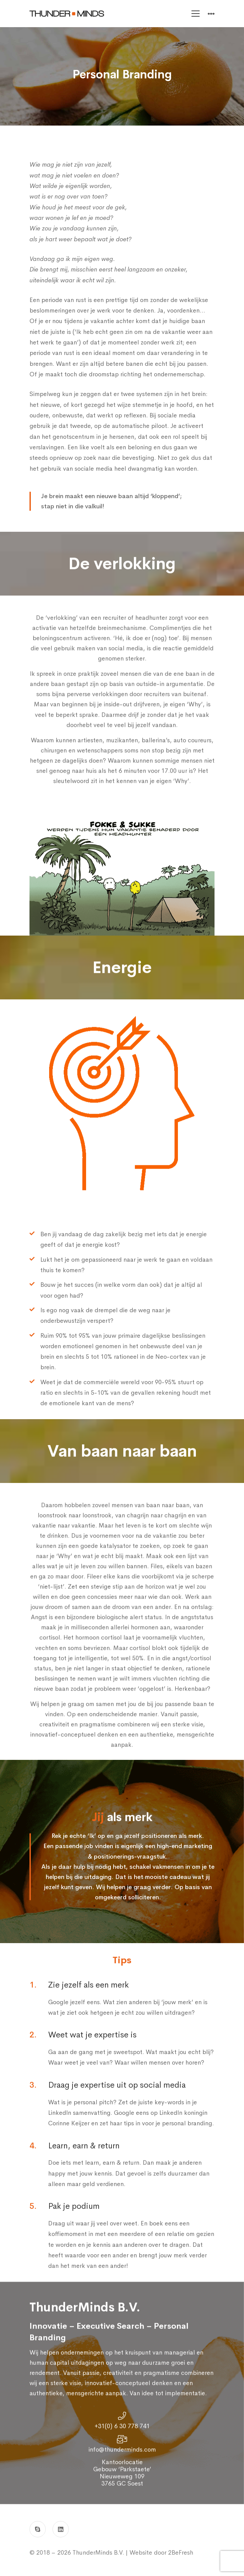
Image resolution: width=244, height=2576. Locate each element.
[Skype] (37, 2529)
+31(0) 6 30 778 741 (122, 2437)
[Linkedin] (61, 2529)
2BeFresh (179, 2552)
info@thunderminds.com (122, 2461)
